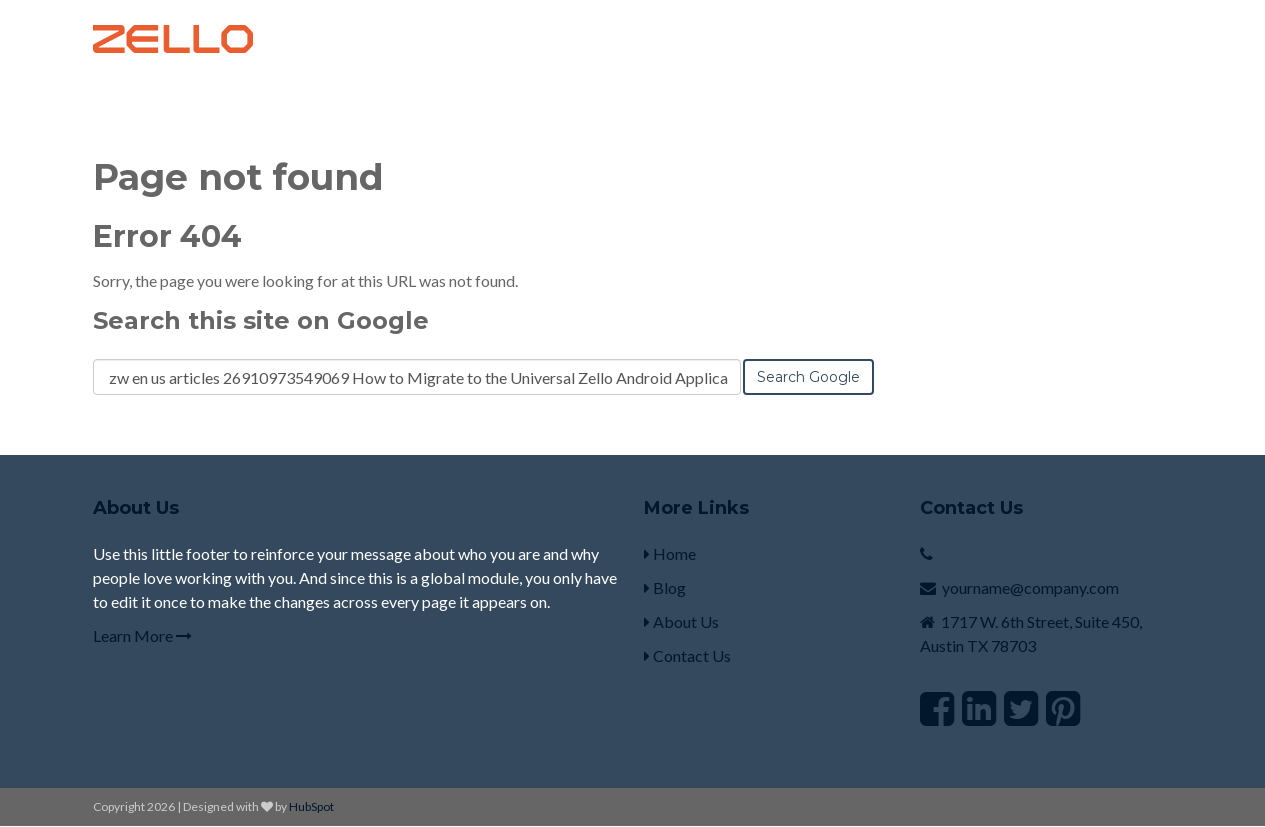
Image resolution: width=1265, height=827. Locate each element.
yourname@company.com (1030, 587)
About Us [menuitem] (681, 621)
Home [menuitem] (670, 553)
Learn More (142, 635)
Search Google (808, 377)
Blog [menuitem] (665, 587)
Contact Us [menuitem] (687, 655)
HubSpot (311, 806)
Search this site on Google (261, 320)
